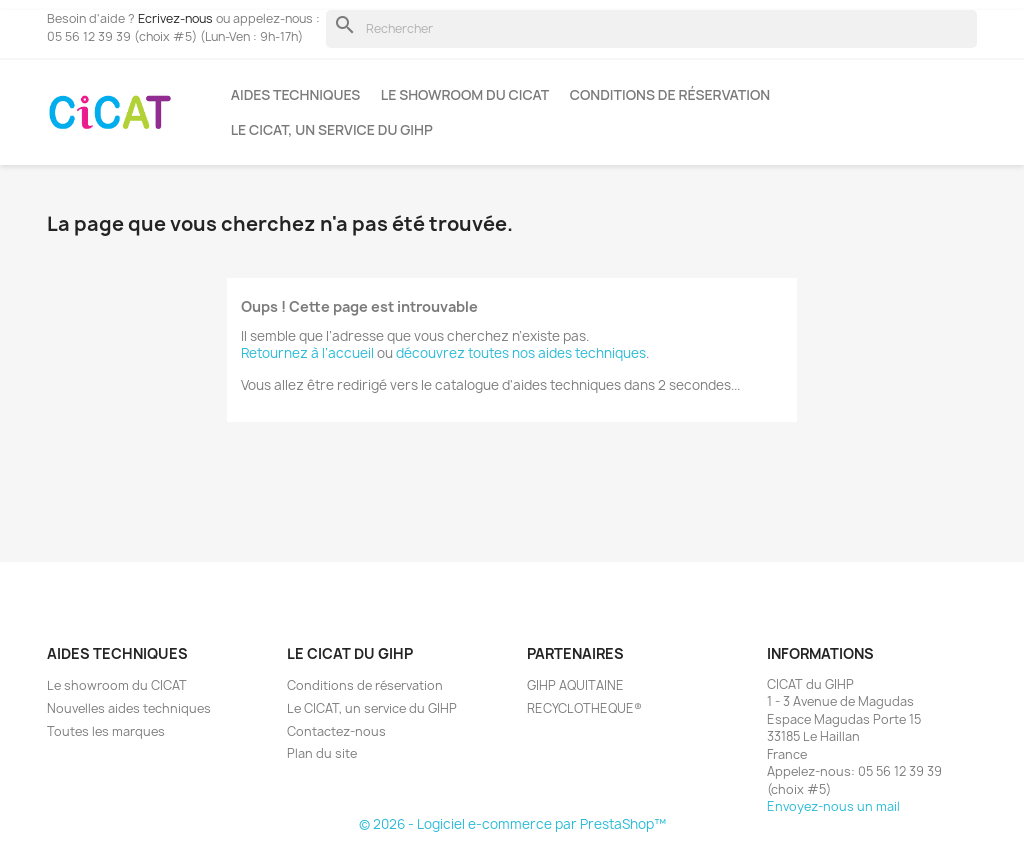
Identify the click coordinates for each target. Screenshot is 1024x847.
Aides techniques (296, 94)
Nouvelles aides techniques (129, 708)
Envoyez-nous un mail (833, 806)
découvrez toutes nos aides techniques (521, 353)
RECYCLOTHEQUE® (584, 708)
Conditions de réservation (670, 94)
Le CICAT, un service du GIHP (332, 129)
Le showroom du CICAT (465, 94)
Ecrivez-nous (175, 18)
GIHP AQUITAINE (575, 685)
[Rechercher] (651, 29)
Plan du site (322, 753)
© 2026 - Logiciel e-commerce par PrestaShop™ (512, 824)
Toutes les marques (106, 731)
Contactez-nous (336, 731)
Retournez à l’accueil (307, 353)
